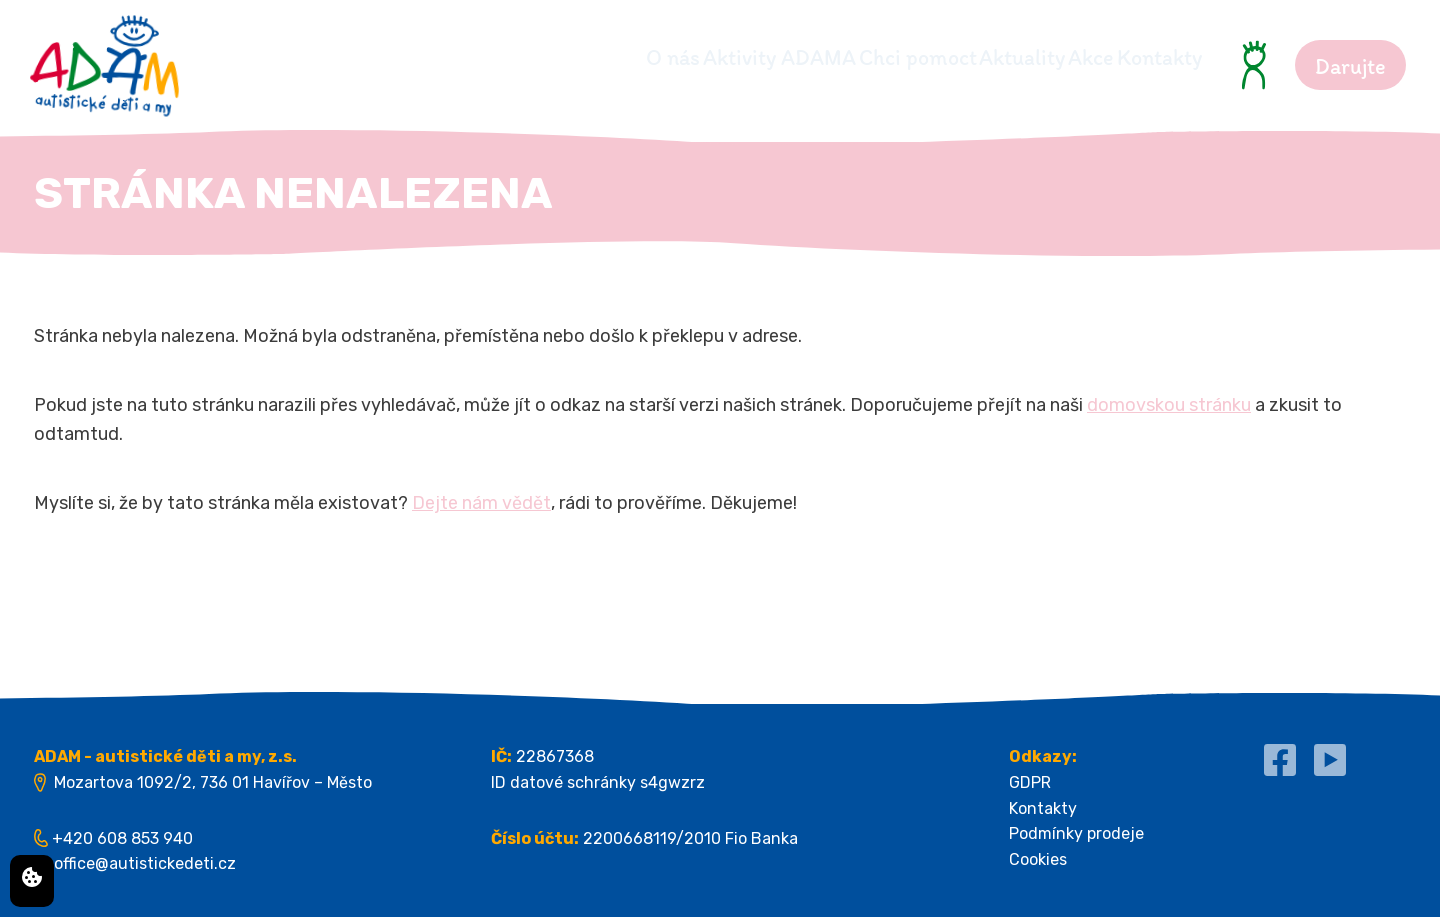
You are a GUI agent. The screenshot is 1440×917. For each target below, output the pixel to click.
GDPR (1030, 782)
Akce (1054, 57)
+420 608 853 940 (122, 838)
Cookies (1038, 859)
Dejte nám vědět (481, 503)
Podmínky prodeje (1076, 833)
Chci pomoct (806, 57)
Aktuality (948, 57)
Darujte (1350, 66)
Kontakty (1159, 57)
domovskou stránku (1169, 405)
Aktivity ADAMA (630, 57)
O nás (487, 57)
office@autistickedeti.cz (145, 863)
